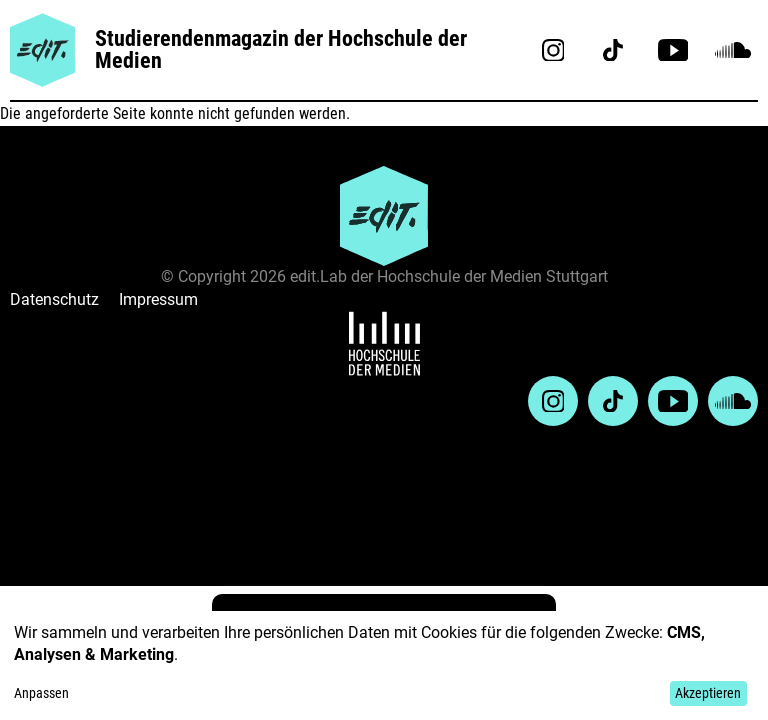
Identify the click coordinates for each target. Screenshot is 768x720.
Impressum (158, 299)
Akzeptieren (708, 693)
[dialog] (384, 665)
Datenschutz (54, 299)
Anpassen (41, 693)
